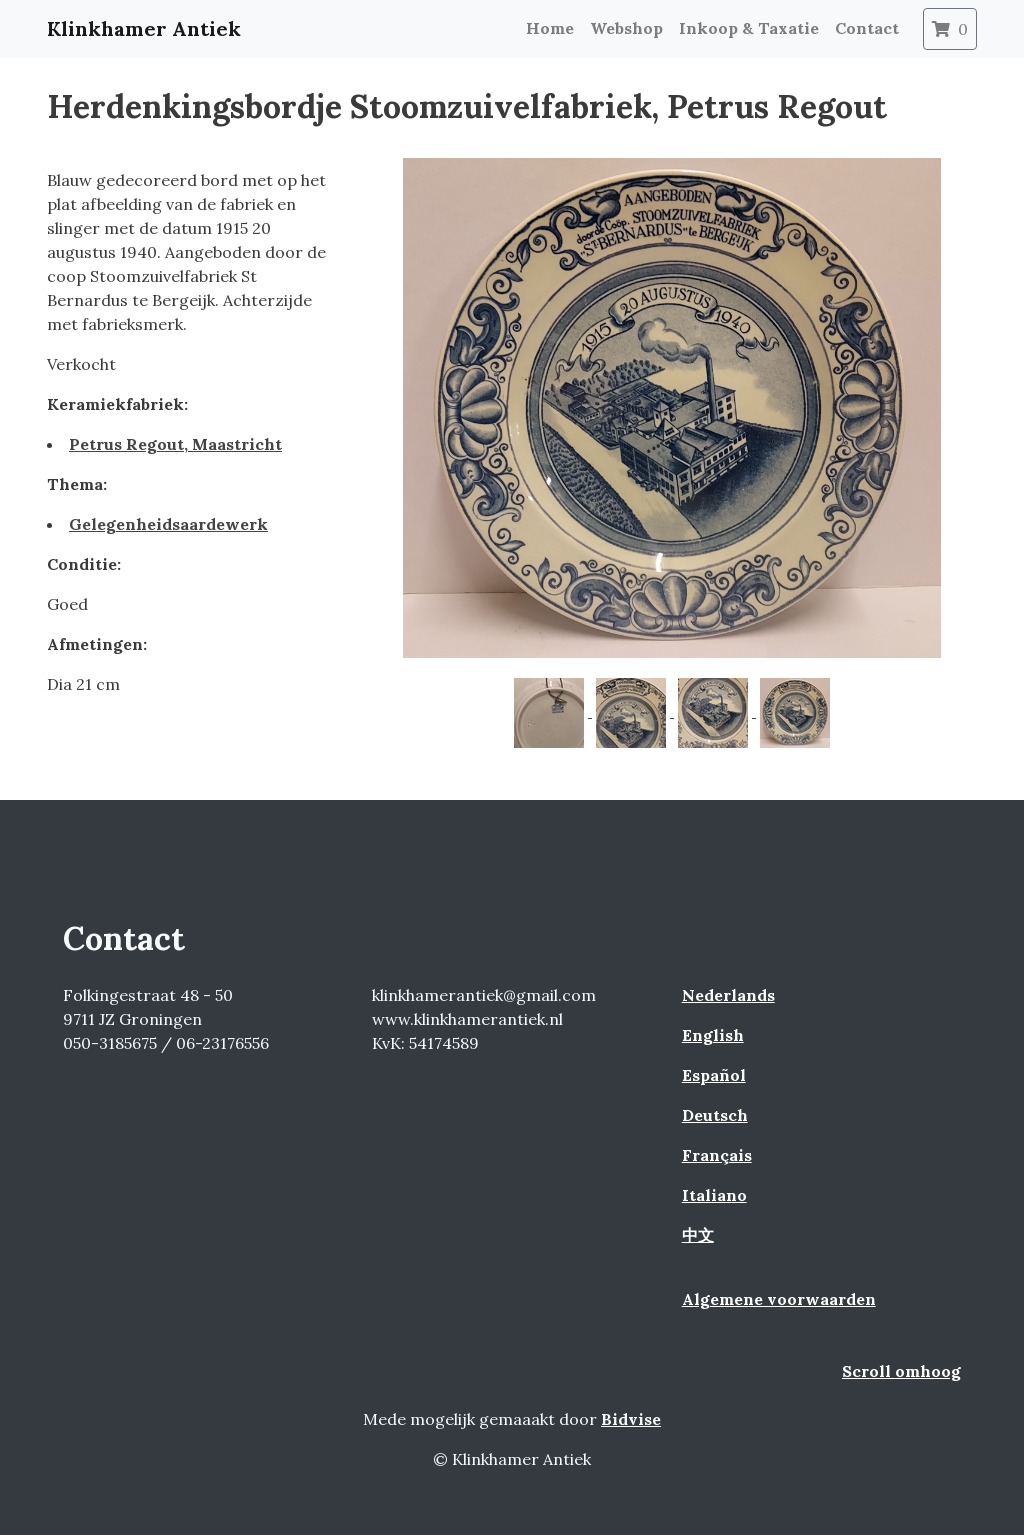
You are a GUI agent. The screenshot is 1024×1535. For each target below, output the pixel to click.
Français (717, 1155)
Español (714, 1075)
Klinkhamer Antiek (144, 28)
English (713, 1035)
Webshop (626, 28)
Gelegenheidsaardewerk (168, 524)
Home (550, 28)
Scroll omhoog (901, 1371)
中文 (698, 1235)
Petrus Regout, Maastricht (175, 444)
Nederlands (728, 995)
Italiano (714, 1195)
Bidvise (631, 1419)
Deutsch (715, 1115)
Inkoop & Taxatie (749, 28)
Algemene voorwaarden (779, 1299)
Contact (867, 28)
